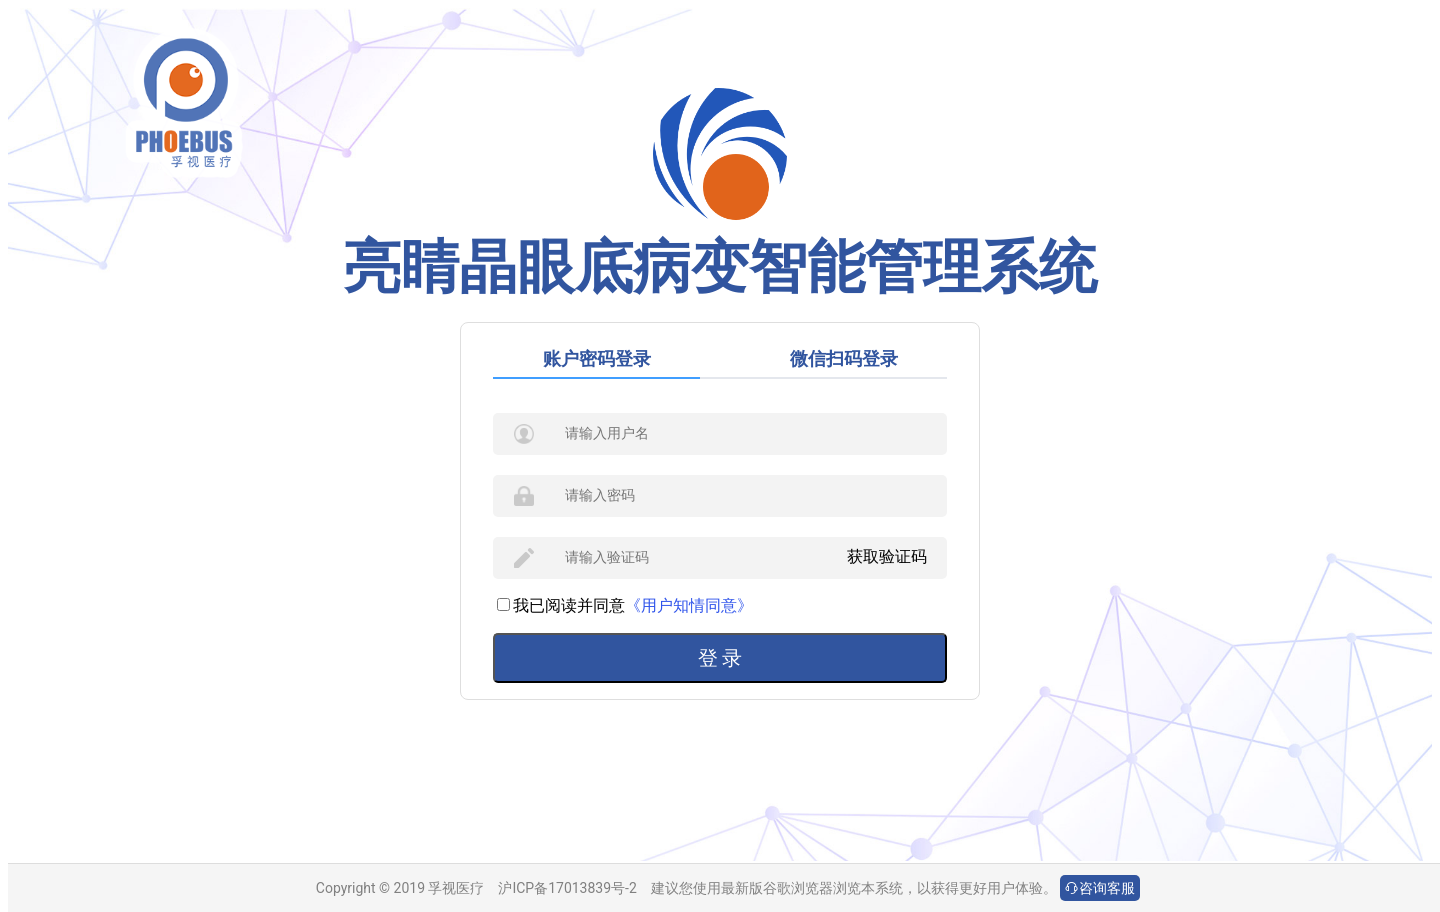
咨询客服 (1100, 888)
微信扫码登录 (844, 358)
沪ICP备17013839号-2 (567, 888)
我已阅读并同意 (561, 605)
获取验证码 (887, 556)
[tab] (606, 359)
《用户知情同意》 (689, 605)
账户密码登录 (597, 358)
